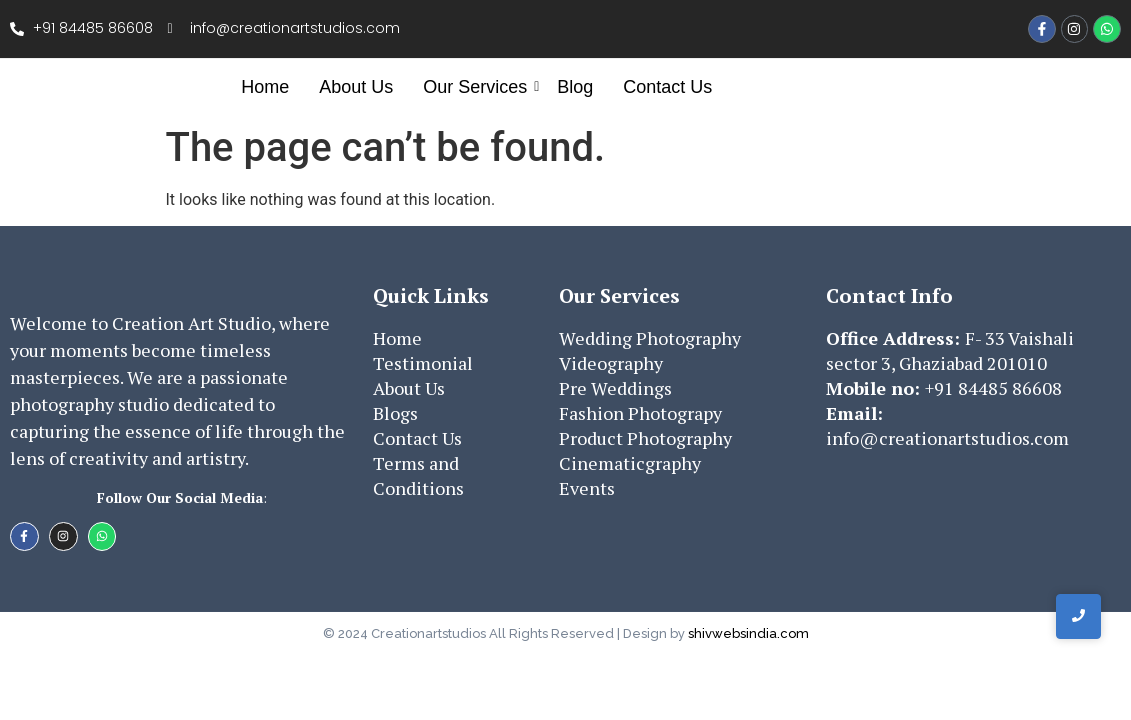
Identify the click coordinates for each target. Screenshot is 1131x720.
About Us (356, 87)
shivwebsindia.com (748, 633)
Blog (575, 87)
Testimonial (423, 363)
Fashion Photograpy (640, 413)
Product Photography (645, 438)
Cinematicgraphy (630, 463)
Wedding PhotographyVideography (650, 350)
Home (265, 87)
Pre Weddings (615, 388)
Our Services (477, 87)
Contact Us (667, 87)
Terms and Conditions (418, 475)
